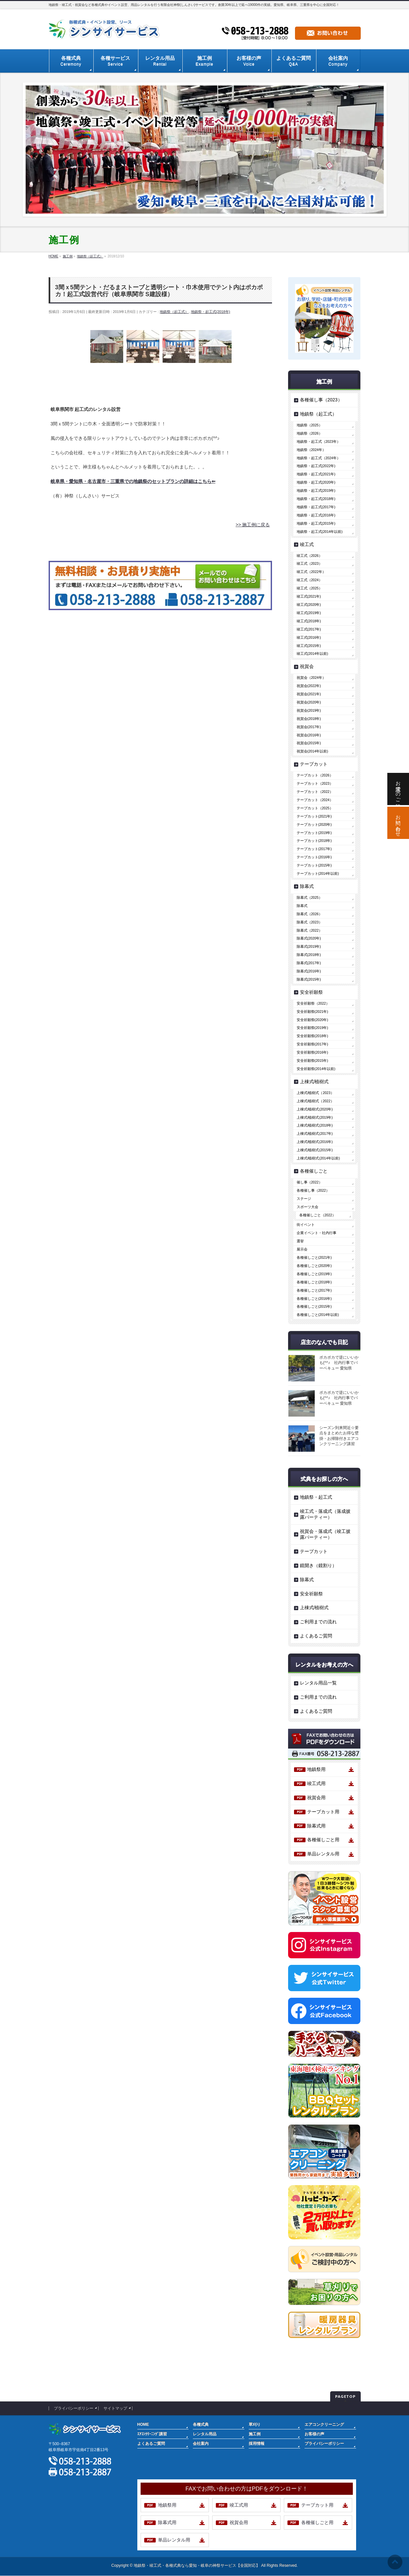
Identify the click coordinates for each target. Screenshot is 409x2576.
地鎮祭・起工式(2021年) (316, 474)
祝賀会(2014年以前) (312, 751)
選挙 (300, 1241)
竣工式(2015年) (309, 646)
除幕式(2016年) (309, 971)
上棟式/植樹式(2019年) (315, 1117)
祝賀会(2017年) (309, 727)
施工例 (255, 2434)
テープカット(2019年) (314, 833)
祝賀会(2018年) (309, 719)
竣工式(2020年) (309, 605)
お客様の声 (314, 2434)
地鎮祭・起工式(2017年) (316, 507)
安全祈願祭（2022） (313, 1003)
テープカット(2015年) (314, 865)
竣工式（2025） (309, 588)
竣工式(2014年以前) (312, 654)
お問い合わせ (398, 823)
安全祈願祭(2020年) (312, 1020)
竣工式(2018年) (309, 621)
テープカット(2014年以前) (318, 873)
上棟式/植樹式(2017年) (315, 1133)
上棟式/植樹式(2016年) (315, 1142)
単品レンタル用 (323, 1853)
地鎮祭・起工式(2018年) (210, 312)
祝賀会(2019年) (309, 710)
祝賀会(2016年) (309, 735)
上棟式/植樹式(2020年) (315, 1109)
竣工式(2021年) (309, 596)
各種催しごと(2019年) (314, 1274)
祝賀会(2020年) (309, 702)
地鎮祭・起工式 (316, 1497)
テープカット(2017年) (314, 849)
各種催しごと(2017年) (314, 1290)
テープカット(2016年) (314, 857)
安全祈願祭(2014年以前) (316, 1069)
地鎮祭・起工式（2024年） (318, 458)
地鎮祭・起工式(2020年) (316, 482)
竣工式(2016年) (309, 637)
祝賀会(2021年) (309, 694)
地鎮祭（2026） (309, 433)
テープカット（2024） (315, 800)
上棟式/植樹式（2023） (315, 1093)
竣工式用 (316, 1783)
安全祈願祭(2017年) (312, 1044)
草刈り (255, 2424)
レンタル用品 (204, 2434)
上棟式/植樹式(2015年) (315, 1150)
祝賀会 (307, 666)
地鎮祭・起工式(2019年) (316, 490)
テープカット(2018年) (314, 841)
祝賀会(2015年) (309, 743)
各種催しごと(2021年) (314, 1257)
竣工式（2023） (309, 563)
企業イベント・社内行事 (316, 1233)
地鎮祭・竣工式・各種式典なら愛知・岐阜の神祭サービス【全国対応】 (197, 2565)
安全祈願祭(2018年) (312, 1036)
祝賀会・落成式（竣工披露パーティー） (325, 1534)
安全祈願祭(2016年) (312, 1052)
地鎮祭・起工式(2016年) (316, 515)
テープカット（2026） (315, 775)
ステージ (304, 1199)
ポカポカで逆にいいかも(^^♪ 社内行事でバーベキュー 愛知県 (339, 1362)
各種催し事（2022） (313, 1190)
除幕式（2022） (309, 930)
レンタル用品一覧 (318, 1682)
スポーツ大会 (307, 1207)
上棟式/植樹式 (314, 1081)
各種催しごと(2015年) (314, 1306)
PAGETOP (345, 2396)
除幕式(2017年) (309, 963)
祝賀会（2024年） (311, 678)
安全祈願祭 (311, 992)
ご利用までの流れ (318, 1621)
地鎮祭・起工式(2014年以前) (320, 532)
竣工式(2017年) (309, 629)
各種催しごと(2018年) (314, 1282)
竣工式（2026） (309, 556)
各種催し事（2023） (321, 399)
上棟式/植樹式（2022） (315, 1101)
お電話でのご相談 (398, 789)
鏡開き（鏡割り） (318, 1565)
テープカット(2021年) (314, 816)
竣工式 (307, 544)
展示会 (302, 1249)
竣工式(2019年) (309, 613)
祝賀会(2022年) (309, 686)
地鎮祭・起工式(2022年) (316, 466)
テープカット (314, 764)
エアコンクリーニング (324, 2424)
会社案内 (201, 2443)
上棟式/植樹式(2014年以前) (318, 1158)
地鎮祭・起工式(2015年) (316, 523)
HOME (143, 2424)
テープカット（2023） (315, 783)
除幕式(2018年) (309, 955)
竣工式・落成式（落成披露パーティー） (325, 1514)
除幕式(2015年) (309, 979)
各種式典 (201, 2424)
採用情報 (256, 2443)
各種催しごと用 (323, 1839)
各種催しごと (314, 1171)
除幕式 (307, 886)
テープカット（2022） (315, 792)
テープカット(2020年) (314, 824)
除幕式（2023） (309, 922)
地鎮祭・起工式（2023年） (318, 441)
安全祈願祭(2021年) (312, 1012)
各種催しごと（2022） (317, 1215)
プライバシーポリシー (73, 2408)
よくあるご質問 (316, 1635)
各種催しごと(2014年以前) (318, 1315)
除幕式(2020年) (309, 938)
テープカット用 (323, 1811)
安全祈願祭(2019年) (312, 1028)
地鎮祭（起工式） (174, 312)
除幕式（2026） (309, 914)
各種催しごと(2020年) (314, 1266)
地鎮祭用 (316, 1769)
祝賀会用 (316, 1797)
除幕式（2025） (309, 897)
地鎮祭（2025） (309, 425)
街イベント (306, 1225)
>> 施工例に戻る (253, 524)
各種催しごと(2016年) (314, 1298)
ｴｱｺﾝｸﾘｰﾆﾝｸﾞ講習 (152, 2434)
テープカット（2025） (315, 808)
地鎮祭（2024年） (311, 450)
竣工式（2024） (309, 580)
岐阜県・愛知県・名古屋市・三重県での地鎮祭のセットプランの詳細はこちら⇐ (133, 481)
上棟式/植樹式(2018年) (315, 1125)
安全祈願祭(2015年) (312, 1060)
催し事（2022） (309, 1182)
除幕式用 (316, 1825)
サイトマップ (115, 2408)
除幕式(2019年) (309, 946)
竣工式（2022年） (311, 572)
